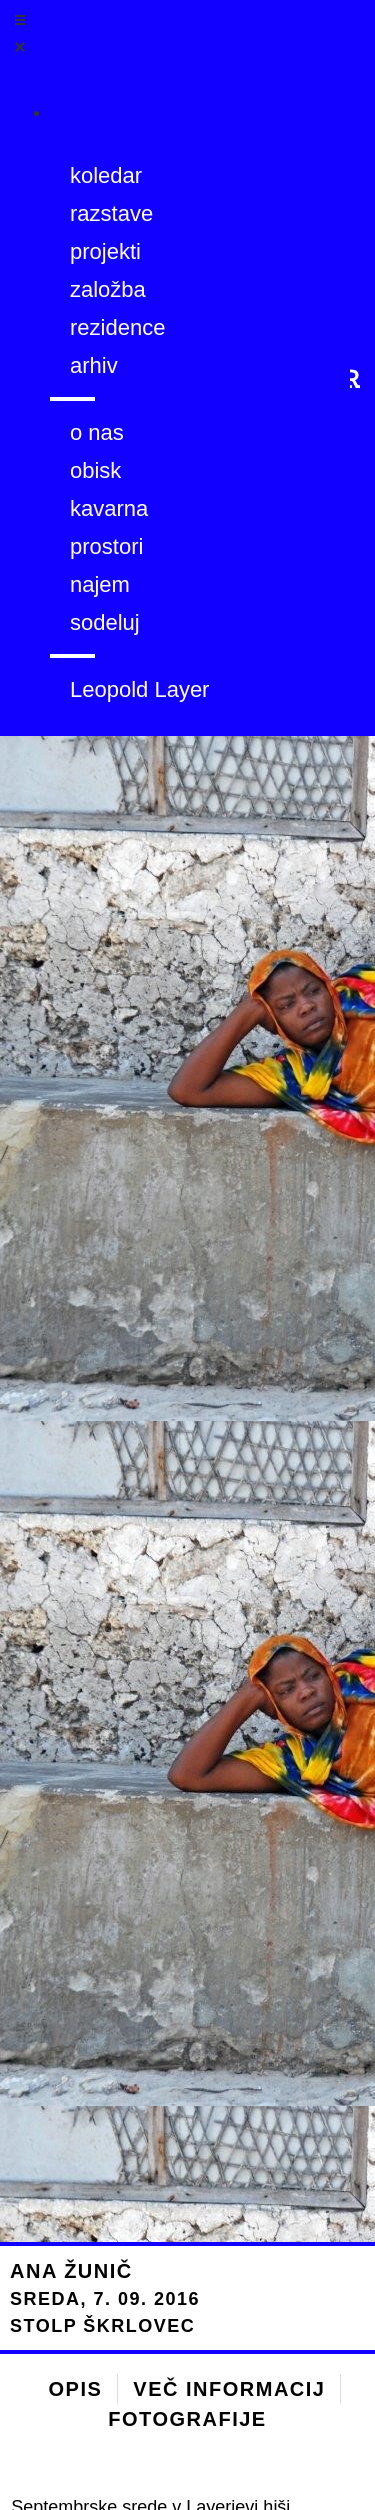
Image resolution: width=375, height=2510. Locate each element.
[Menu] (91, 101)
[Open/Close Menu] (71, 37)
